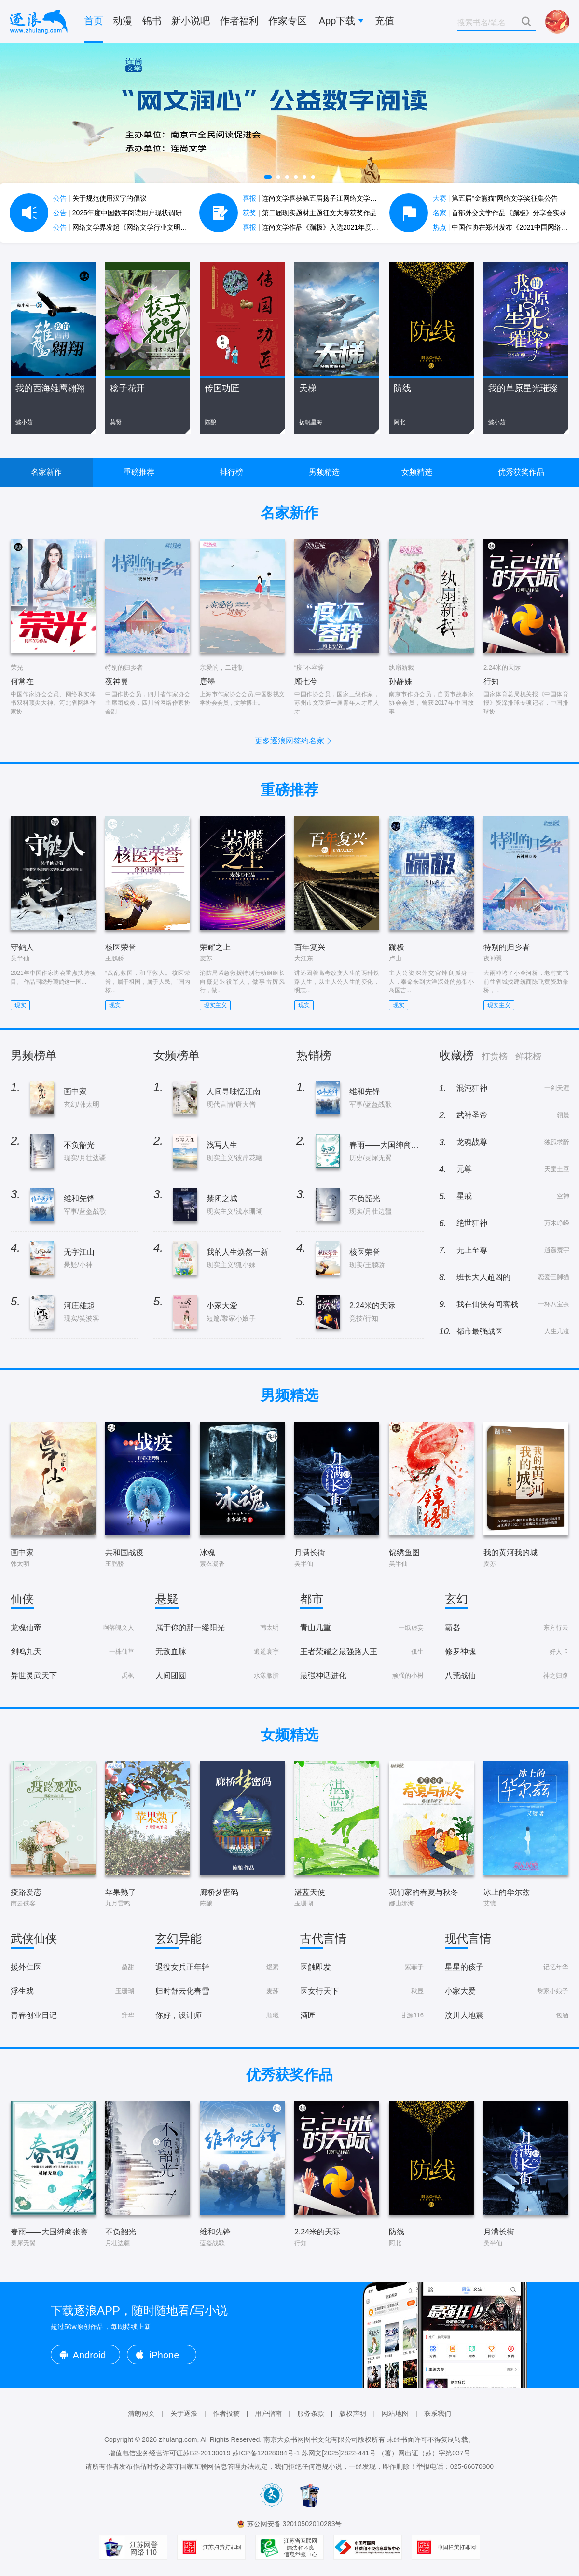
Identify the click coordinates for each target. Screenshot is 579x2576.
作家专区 (287, 20)
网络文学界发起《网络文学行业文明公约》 (127, 227)
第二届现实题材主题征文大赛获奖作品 (310, 213)
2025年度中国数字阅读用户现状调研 (117, 213)
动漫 (122, 20)
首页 (93, 20)
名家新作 (46, 472)
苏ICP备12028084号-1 (266, 2453)
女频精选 (416, 472)
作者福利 (239, 20)
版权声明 (352, 2413)
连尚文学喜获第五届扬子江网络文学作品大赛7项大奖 (332, 198)
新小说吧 (190, 20)
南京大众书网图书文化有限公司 (310, 2439)
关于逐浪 (183, 2413)
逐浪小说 (38, 21)
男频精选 (324, 472)
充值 (384, 20)
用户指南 (268, 2413)
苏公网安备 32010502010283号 (294, 2524)
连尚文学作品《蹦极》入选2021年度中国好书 (321, 227)
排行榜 (231, 472)
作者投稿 (226, 2413)
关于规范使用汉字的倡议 (100, 198)
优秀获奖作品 (521, 472)
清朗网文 (141, 2413)
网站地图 (395, 2413)
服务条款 (310, 2413)
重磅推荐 (139, 472)
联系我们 (437, 2413)
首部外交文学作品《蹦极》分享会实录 (500, 213)
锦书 (152, 20)
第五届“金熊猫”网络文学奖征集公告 (495, 198)
